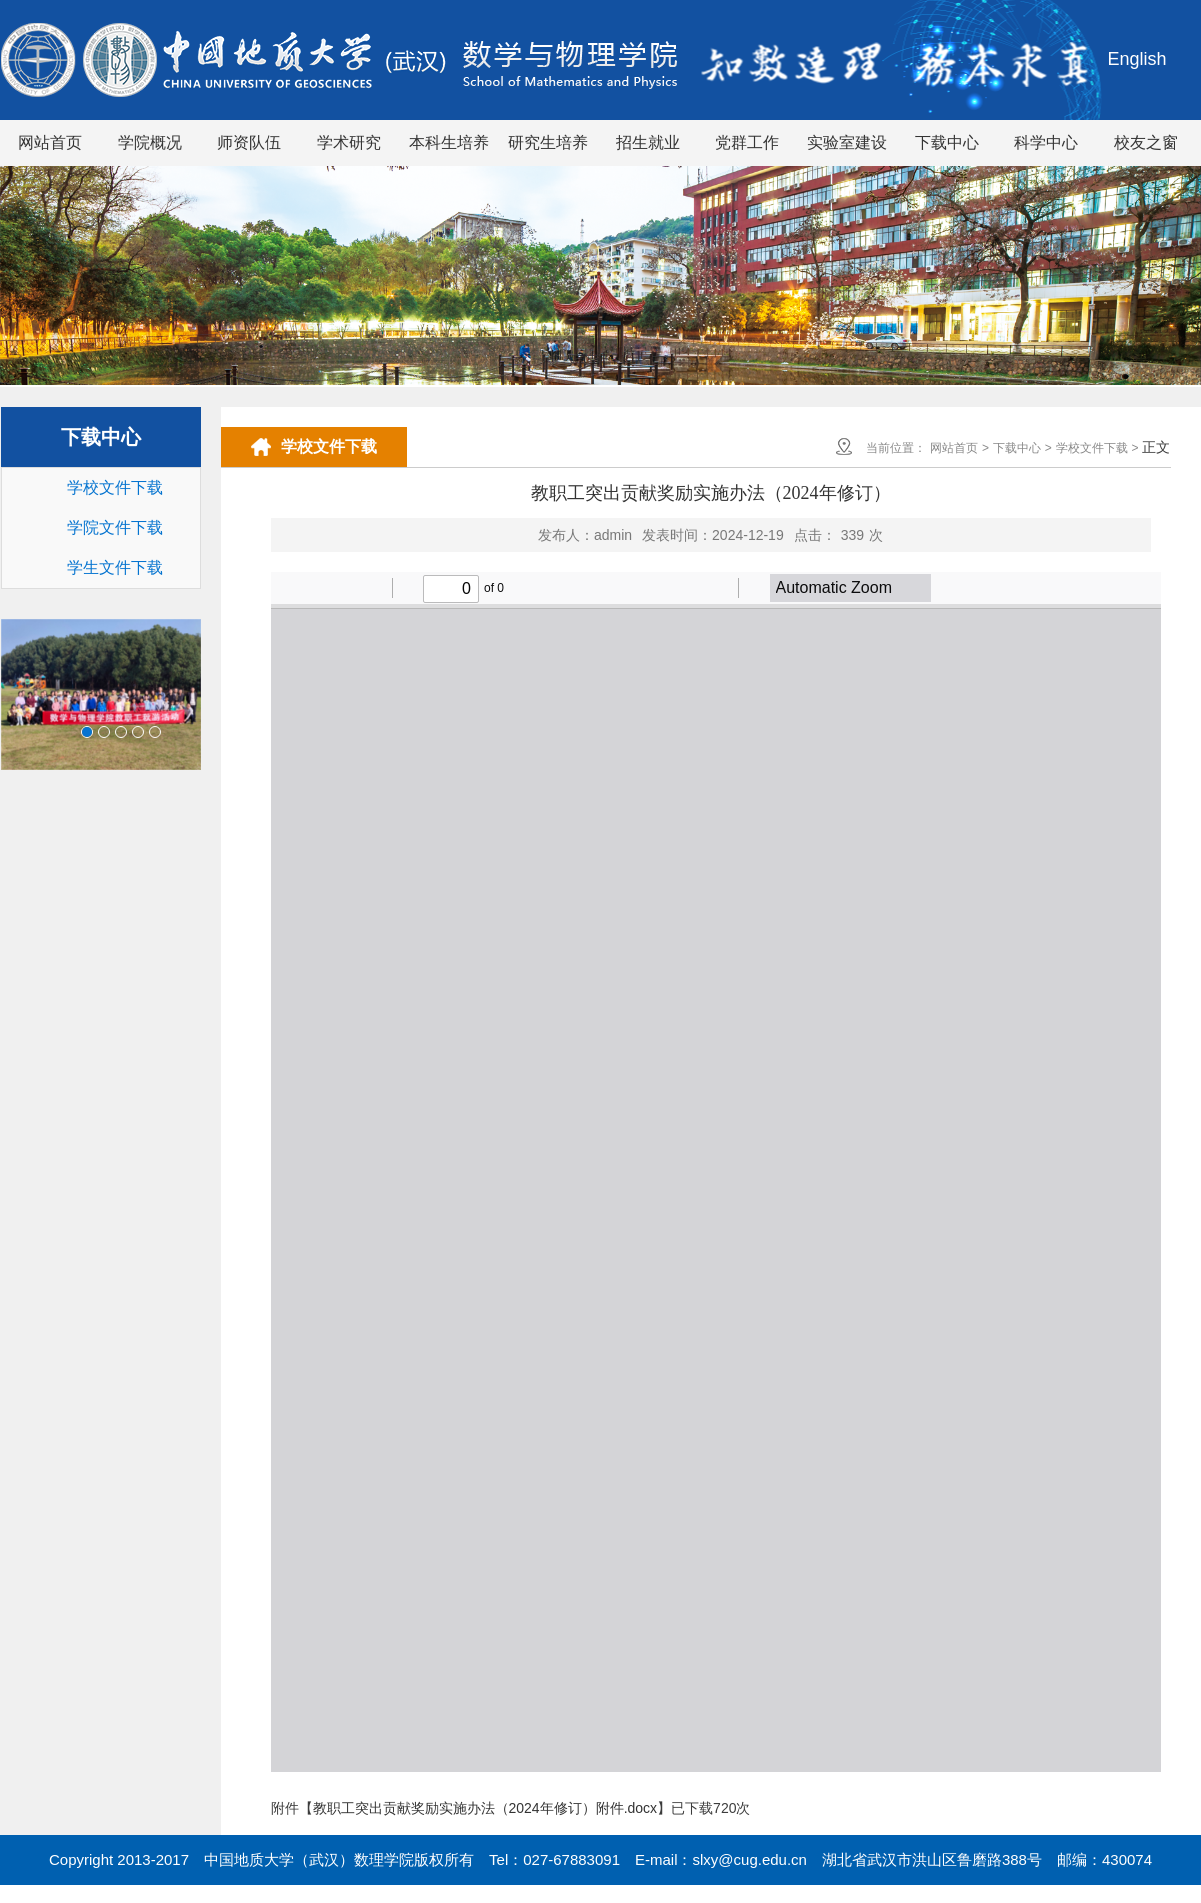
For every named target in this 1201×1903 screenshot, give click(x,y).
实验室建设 (847, 142)
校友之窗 (1146, 142)
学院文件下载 (115, 527)
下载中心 (947, 142)
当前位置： (896, 448)
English (1136, 59)
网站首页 (50, 142)
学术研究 (349, 142)
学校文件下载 (115, 487)
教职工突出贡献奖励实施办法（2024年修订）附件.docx (485, 1808)
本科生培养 (449, 142)
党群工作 (747, 142)
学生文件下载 (115, 567)
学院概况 (150, 142)
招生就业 (648, 142)
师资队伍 (249, 142)
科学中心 (1046, 142)
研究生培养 (548, 142)
